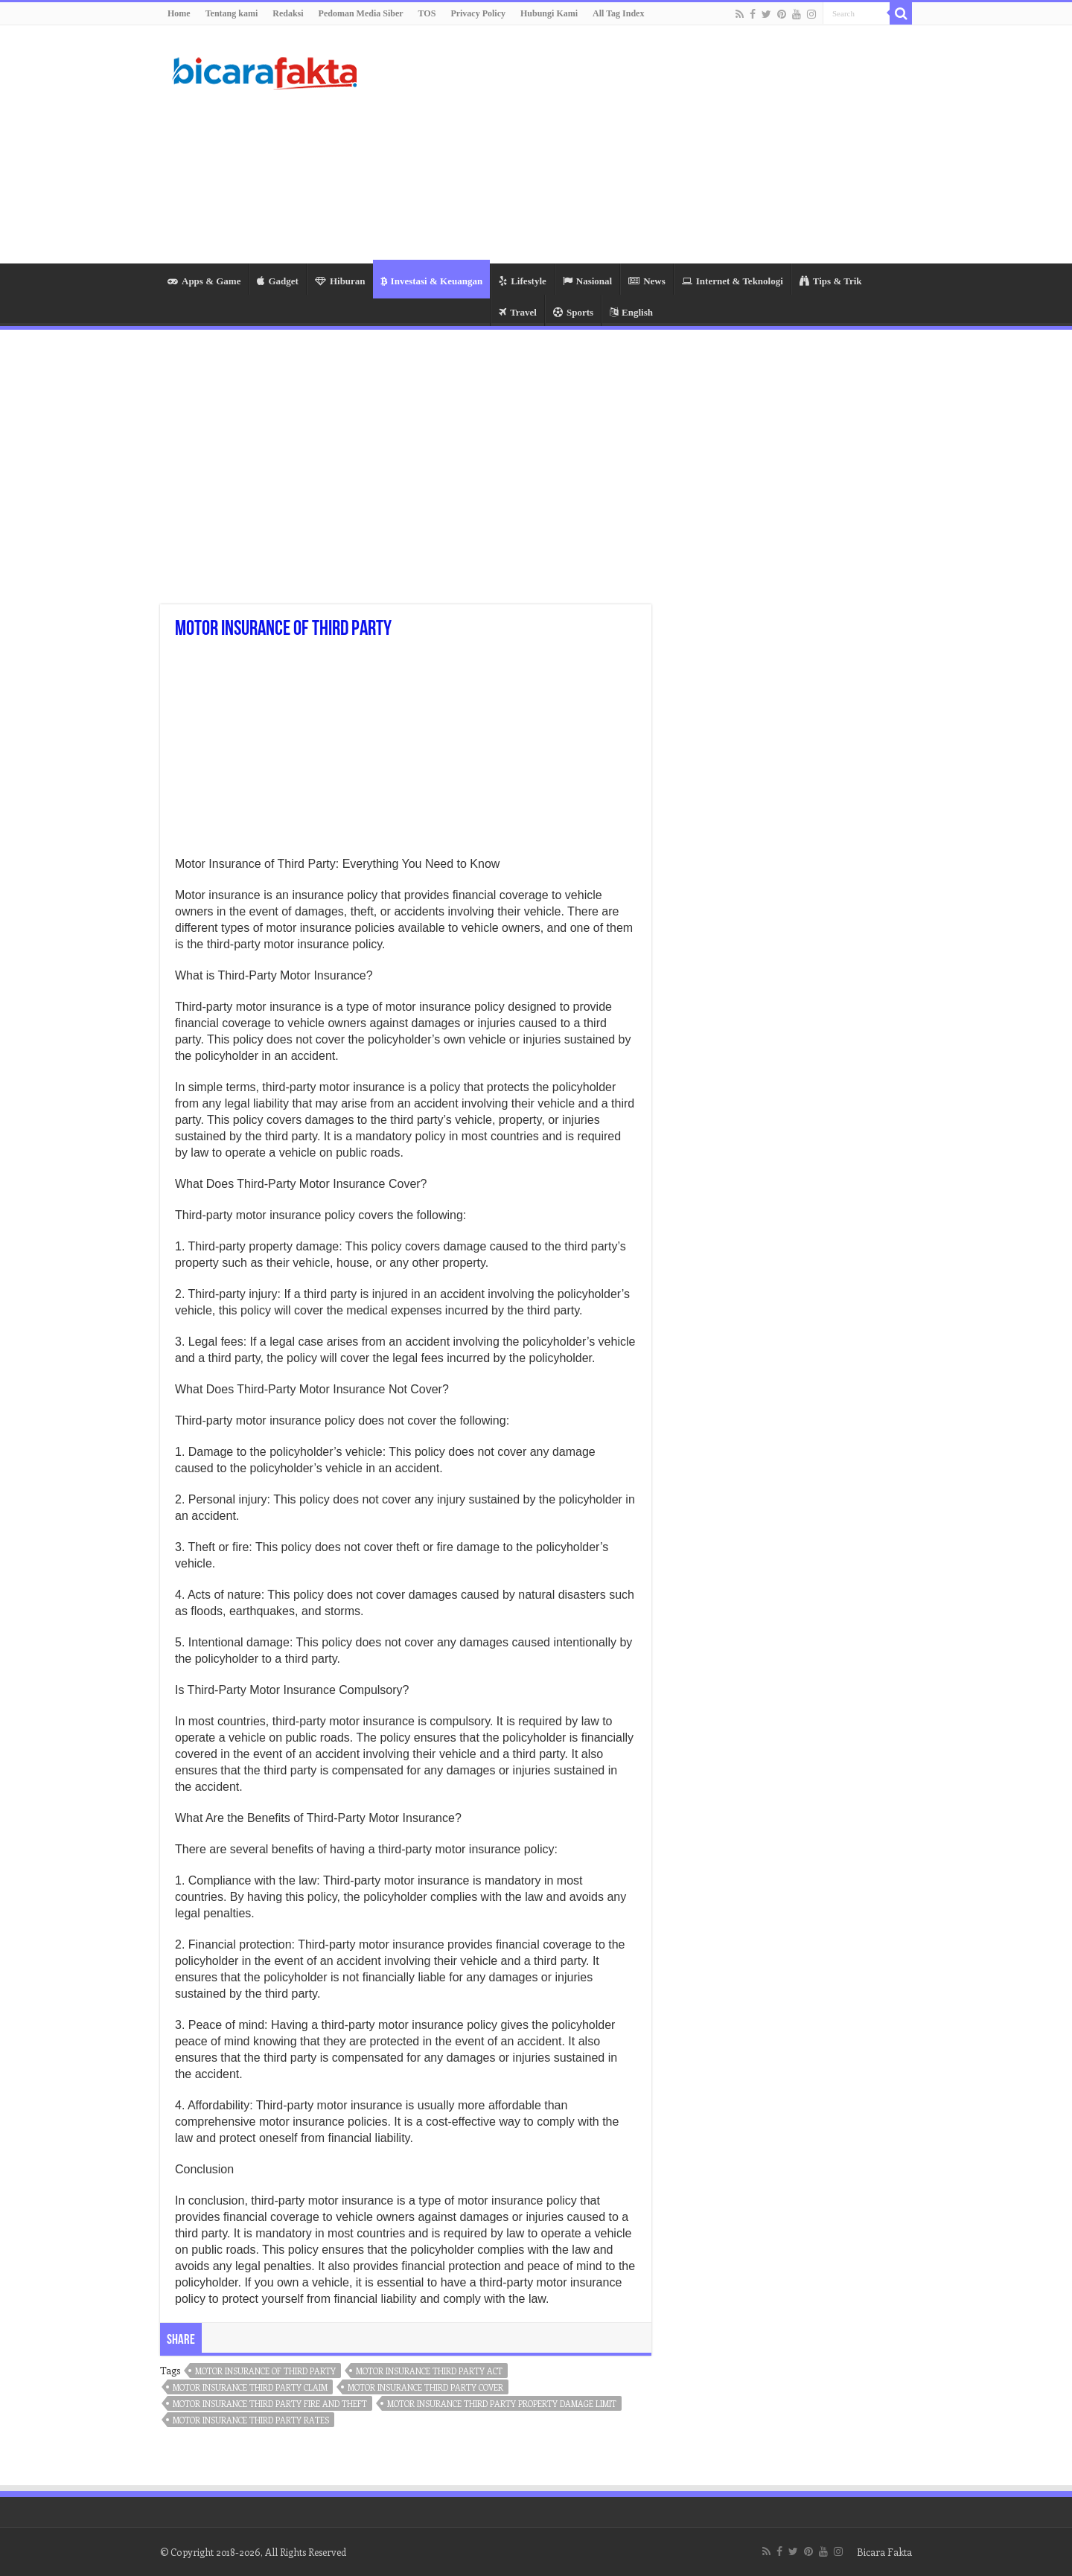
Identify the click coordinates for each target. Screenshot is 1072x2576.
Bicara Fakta (884, 2551)
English (631, 312)
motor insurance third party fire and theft (270, 2403)
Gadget (277, 281)
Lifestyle (522, 281)
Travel (518, 312)
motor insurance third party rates (251, 2420)
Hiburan (340, 281)
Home (179, 13)
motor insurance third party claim (250, 2387)
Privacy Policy (477, 13)
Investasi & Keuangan (431, 281)
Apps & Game (204, 281)
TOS (427, 13)
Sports (573, 312)
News (647, 281)
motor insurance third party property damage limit (501, 2403)
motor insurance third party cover (425, 2387)
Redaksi (287, 13)
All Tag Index (618, 13)
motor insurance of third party (265, 2371)
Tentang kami (231, 13)
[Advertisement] (630, 144)
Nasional (587, 281)
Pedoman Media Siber (361, 13)
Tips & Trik (831, 281)
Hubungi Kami (549, 13)
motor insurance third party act (429, 2371)
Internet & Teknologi (732, 281)
